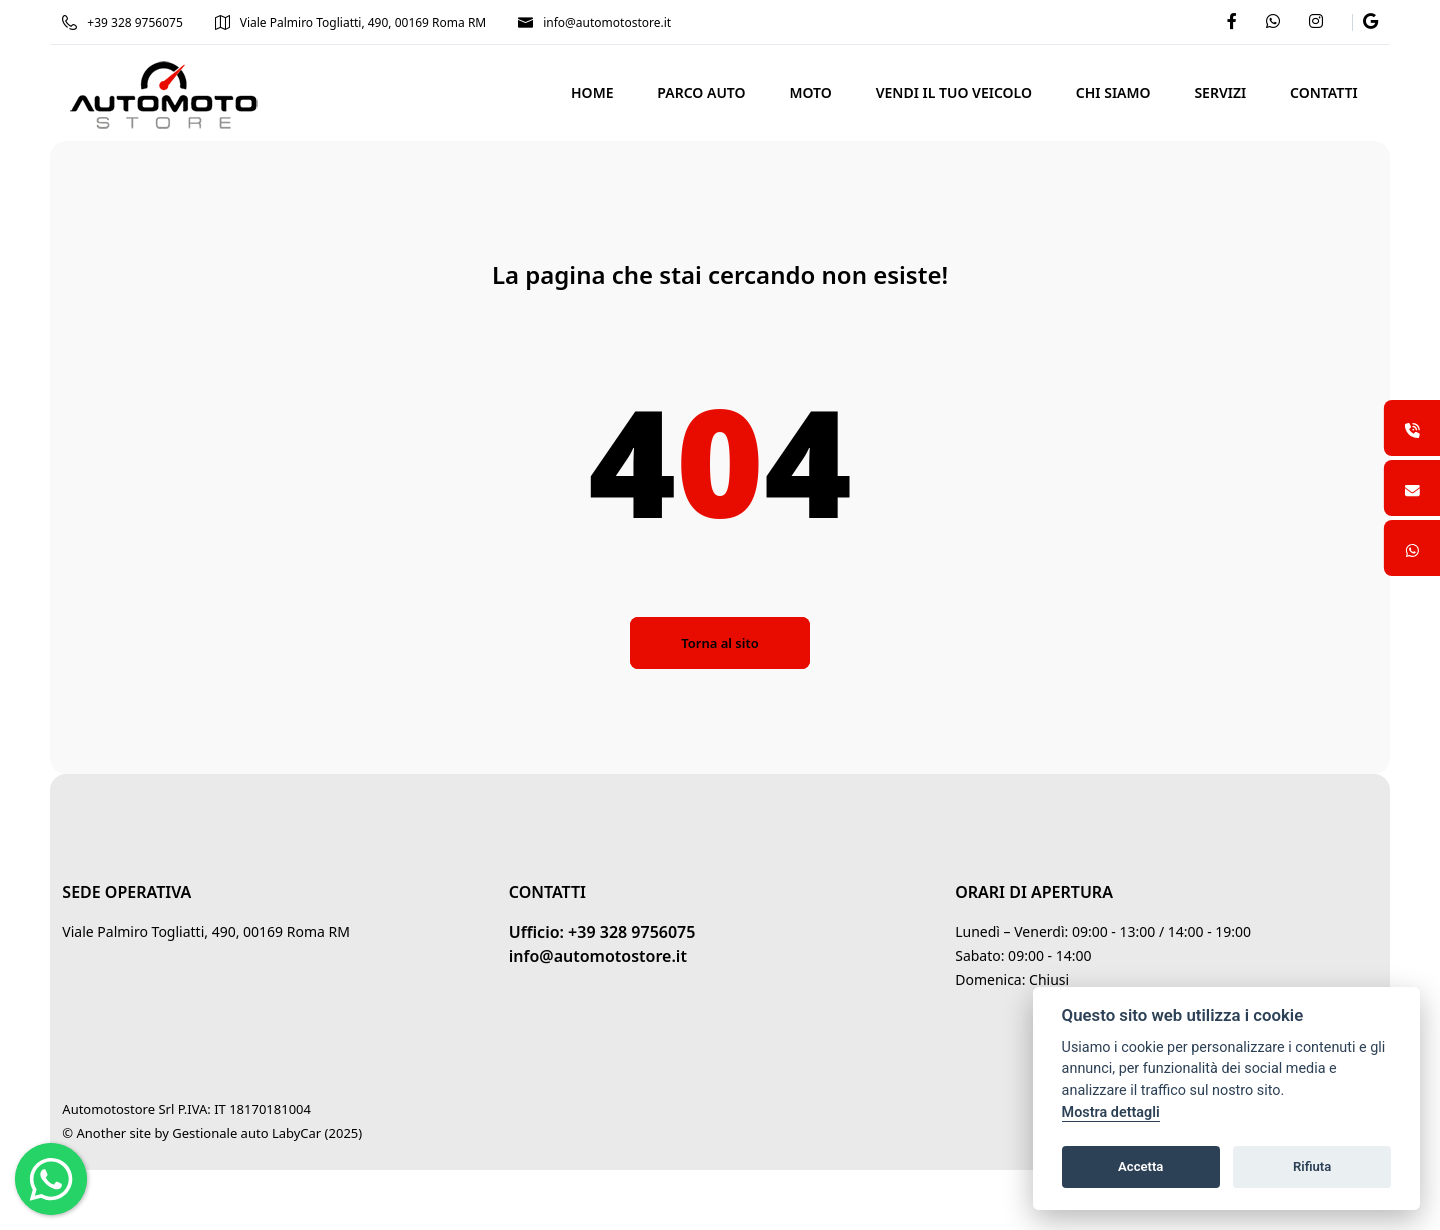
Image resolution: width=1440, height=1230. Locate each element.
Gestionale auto (230, 1133)
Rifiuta (1312, 1166)
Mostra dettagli (1111, 1112)
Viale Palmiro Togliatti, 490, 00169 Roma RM (360, 22)
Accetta (1140, 1166)
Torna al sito (719, 643)
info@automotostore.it (604, 22)
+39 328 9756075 (132, 22)
